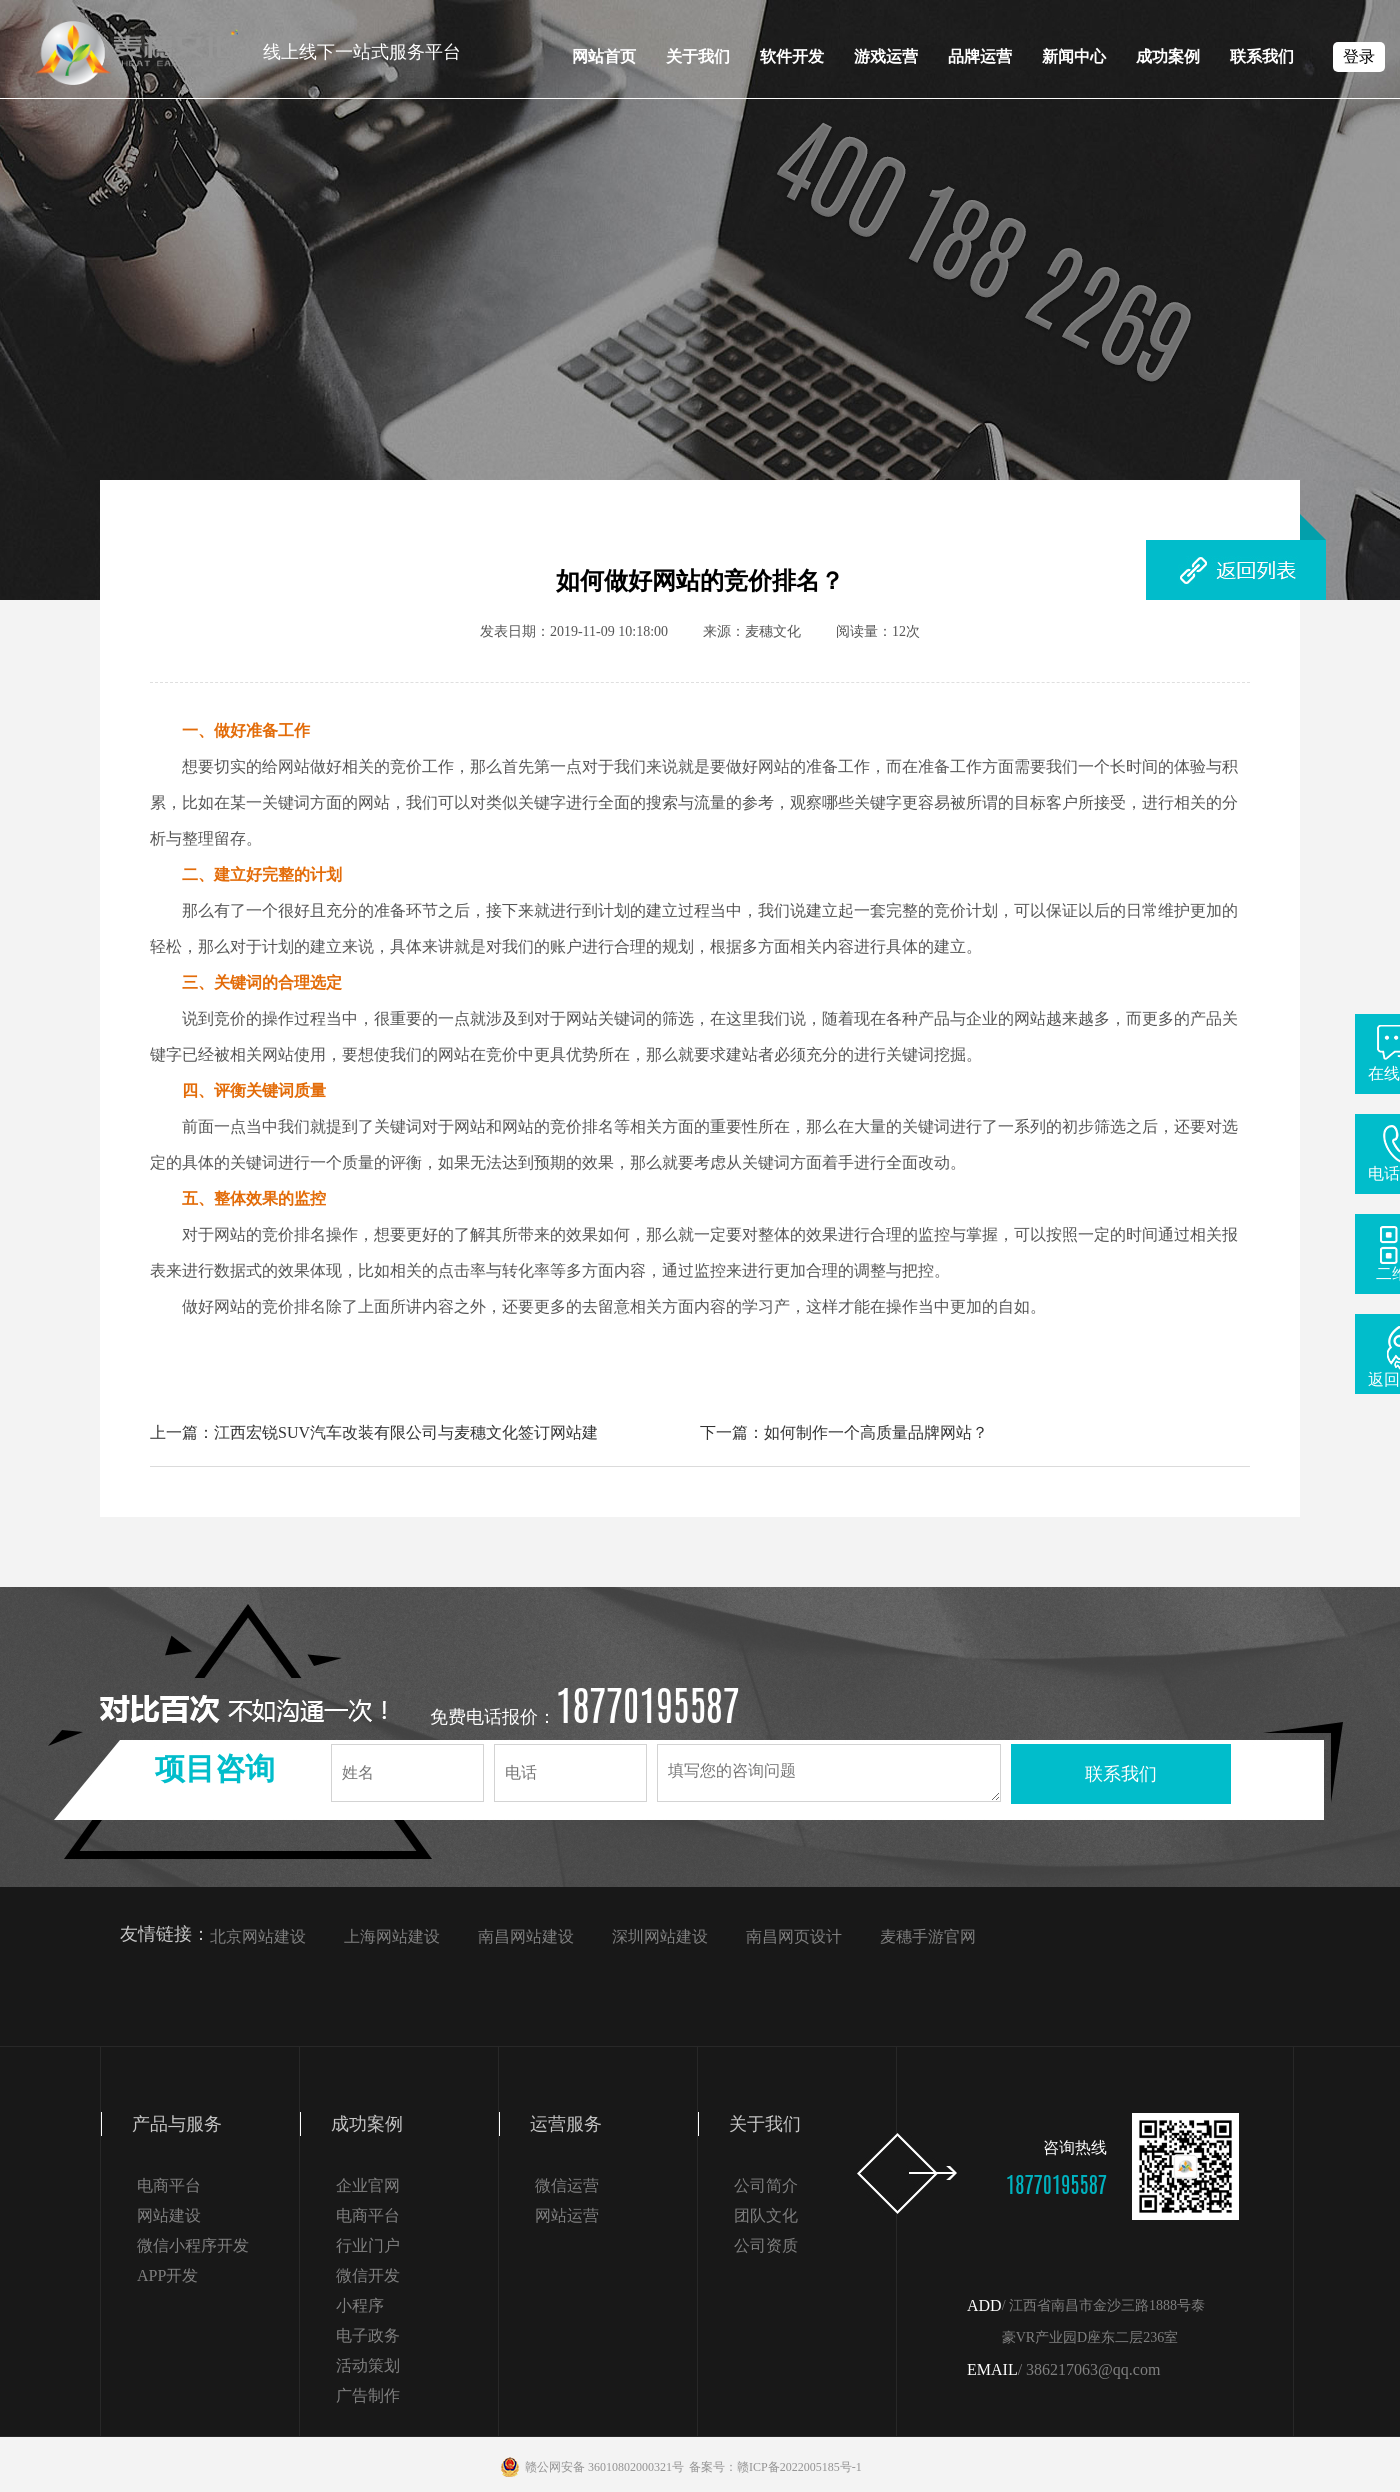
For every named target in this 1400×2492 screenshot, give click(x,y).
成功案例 (1168, 56)
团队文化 (766, 2215)
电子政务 (368, 2335)
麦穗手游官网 (928, 1936)
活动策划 (368, 2365)
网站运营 (567, 2215)
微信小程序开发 (193, 2245)
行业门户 (368, 2245)
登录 (1359, 56)
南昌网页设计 (794, 1936)
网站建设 (169, 2215)
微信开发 (368, 2275)
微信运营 (567, 2185)
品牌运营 (980, 56)
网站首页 (604, 56)
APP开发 (167, 2275)
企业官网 (368, 2185)
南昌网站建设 (526, 1936)
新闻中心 (1074, 56)
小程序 (360, 2305)
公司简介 (766, 2185)
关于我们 (698, 56)
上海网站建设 (392, 1936)
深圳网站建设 (660, 1936)
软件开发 (792, 56)
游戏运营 (886, 56)
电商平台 (169, 2185)
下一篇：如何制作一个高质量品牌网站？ (844, 1432)
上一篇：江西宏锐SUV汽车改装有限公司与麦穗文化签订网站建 (374, 1432)
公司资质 (766, 2245)
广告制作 (368, 2395)
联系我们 (1262, 56)
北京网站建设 (258, 1936)
